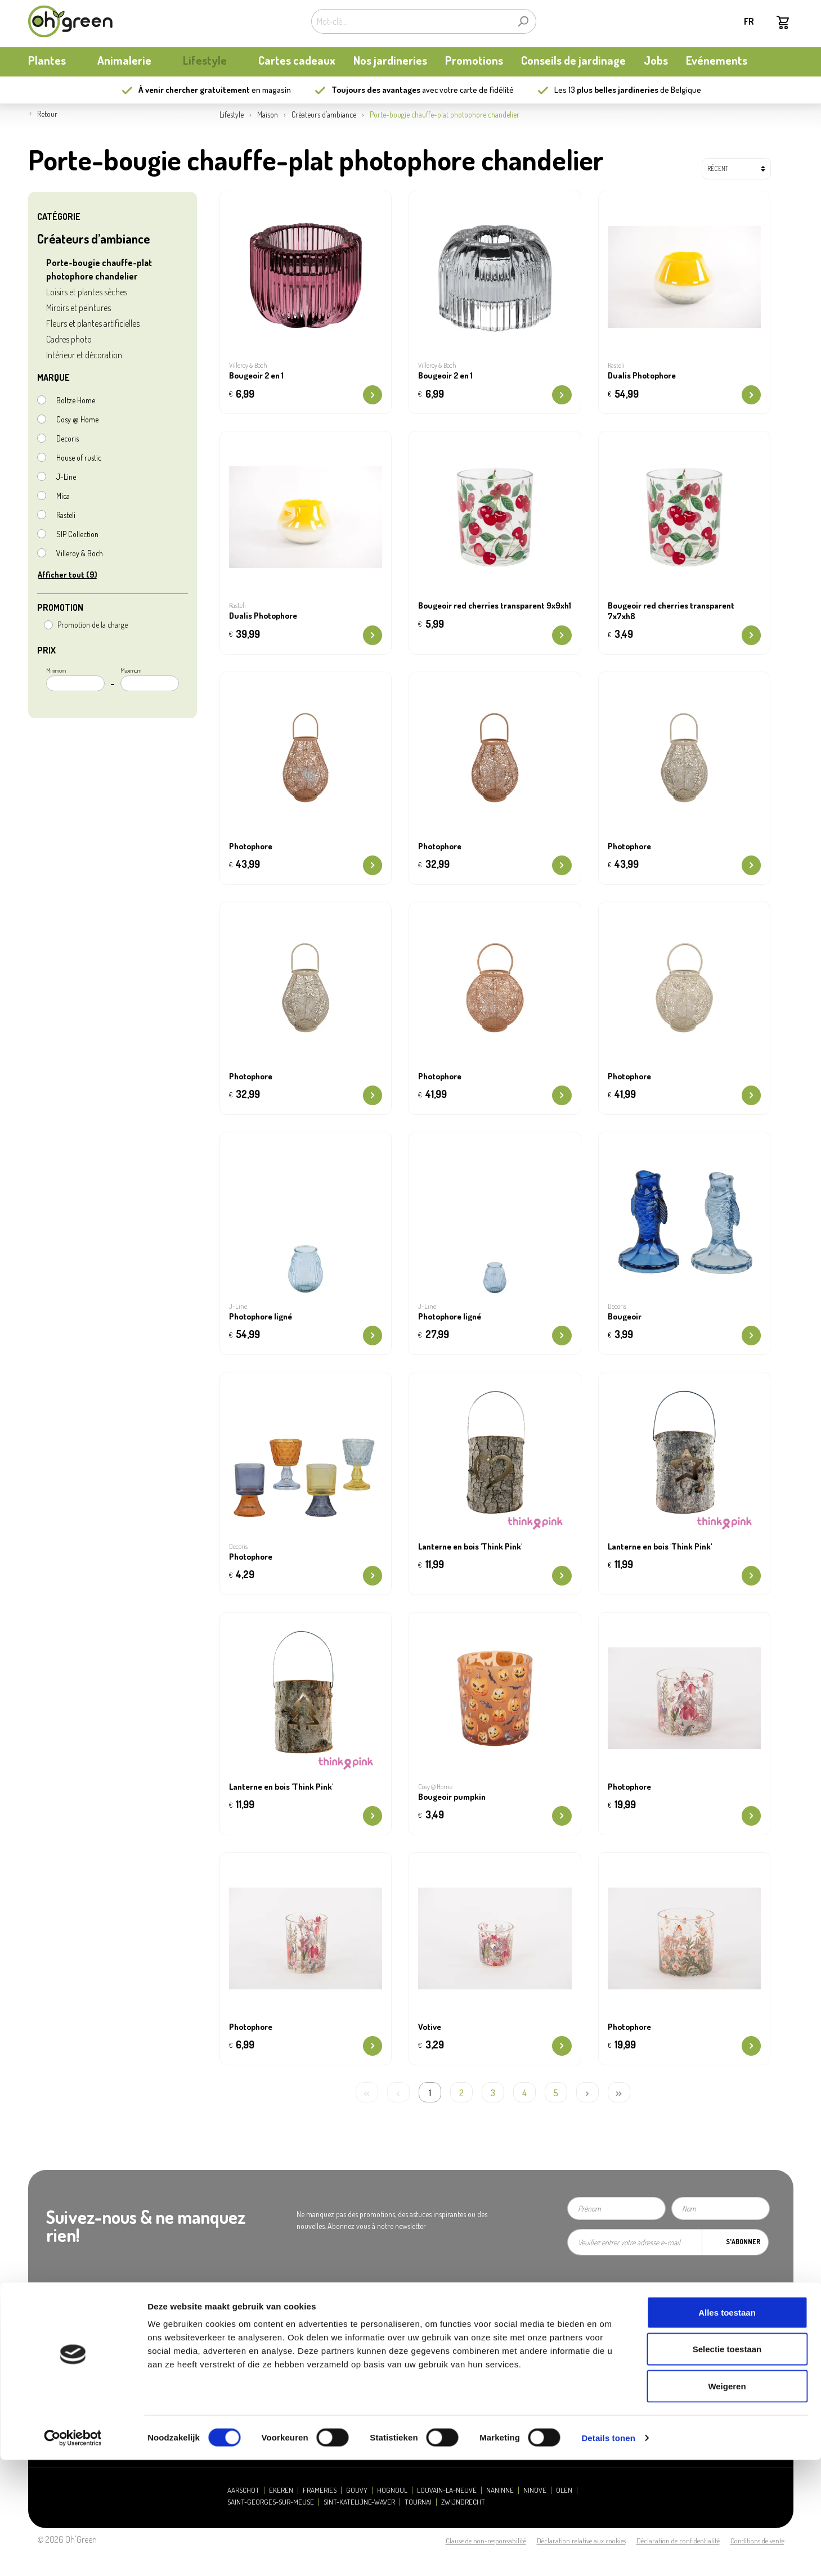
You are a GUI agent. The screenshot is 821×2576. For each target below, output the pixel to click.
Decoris (67, 438)
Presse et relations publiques (267, 2338)
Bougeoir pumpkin (452, 1797)
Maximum (149, 678)
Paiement (436, 2338)
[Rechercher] (523, 21)
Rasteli (65, 515)
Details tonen (608, 2554)
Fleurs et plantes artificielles (93, 323)
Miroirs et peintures (78, 307)
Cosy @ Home (77, 419)
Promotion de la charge (92, 624)
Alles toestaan (727, 2428)
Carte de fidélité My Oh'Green (71, 2338)
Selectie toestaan (727, 2465)
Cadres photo (69, 339)
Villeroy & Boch (79, 553)
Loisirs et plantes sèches (86, 292)
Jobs (232, 2366)
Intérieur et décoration (84, 355)
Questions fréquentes (453, 2324)
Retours (433, 2366)
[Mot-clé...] (410, 21)
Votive (429, 2027)
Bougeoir (624, 1317)
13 (613, 89)
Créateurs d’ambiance (93, 238)
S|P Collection (77, 534)
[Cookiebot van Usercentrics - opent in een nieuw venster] (73, 2554)
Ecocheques (440, 2394)
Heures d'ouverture (254, 2324)
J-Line (66, 476)
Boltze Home (75, 400)
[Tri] (736, 168)
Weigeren (727, 2502)
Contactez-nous (248, 2352)
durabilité (42, 2366)
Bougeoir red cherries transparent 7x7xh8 (671, 611)
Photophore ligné (260, 1317)
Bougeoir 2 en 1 (256, 376)
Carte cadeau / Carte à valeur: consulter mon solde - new (507, 2380)
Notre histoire (48, 2324)
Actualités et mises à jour (65, 2352)
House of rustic (78, 457)
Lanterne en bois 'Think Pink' (470, 1547)
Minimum (75, 678)
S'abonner (743, 2241)
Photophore (250, 846)
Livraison (435, 2352)
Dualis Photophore (642, 376)
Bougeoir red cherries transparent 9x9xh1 (494, 606)
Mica (63, 496)
